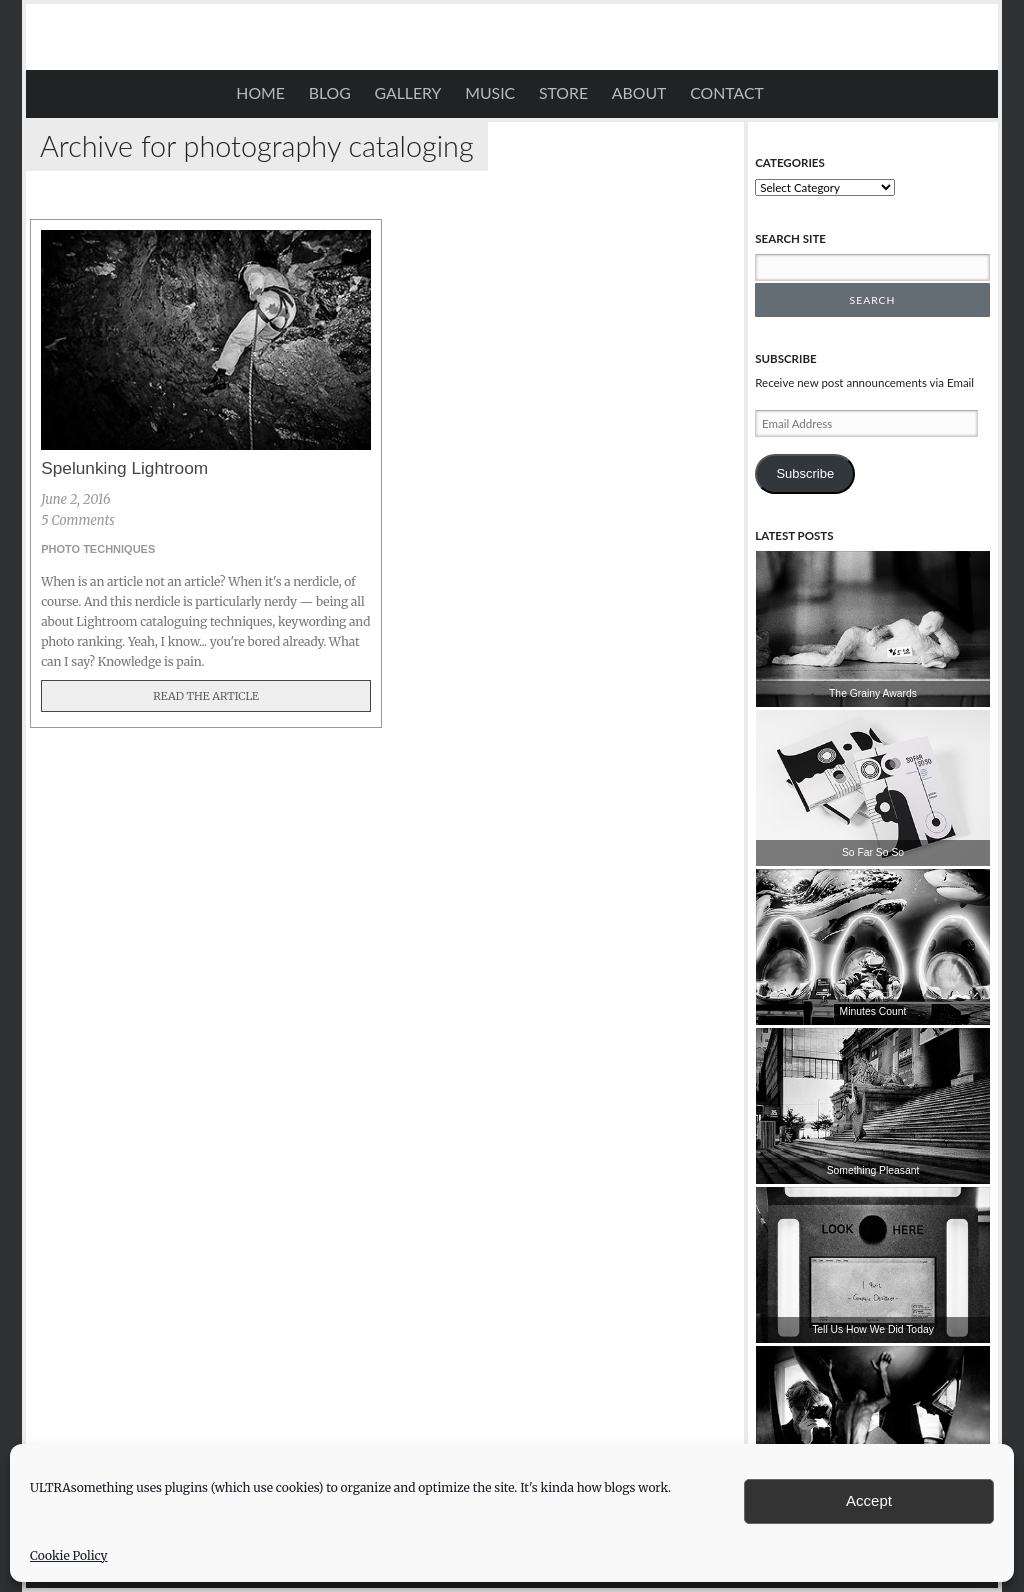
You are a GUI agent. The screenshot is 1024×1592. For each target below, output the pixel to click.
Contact (727, 93)
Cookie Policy (69, 1555)
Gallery (408, 93)
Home (260, 93)
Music (490, 93)
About (639, 93)
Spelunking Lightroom (124, 468)
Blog (330, 93)
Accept (869, 1500)
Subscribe (805, 473)
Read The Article (206, 696)
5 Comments (78, 520)
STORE (563, 93)
